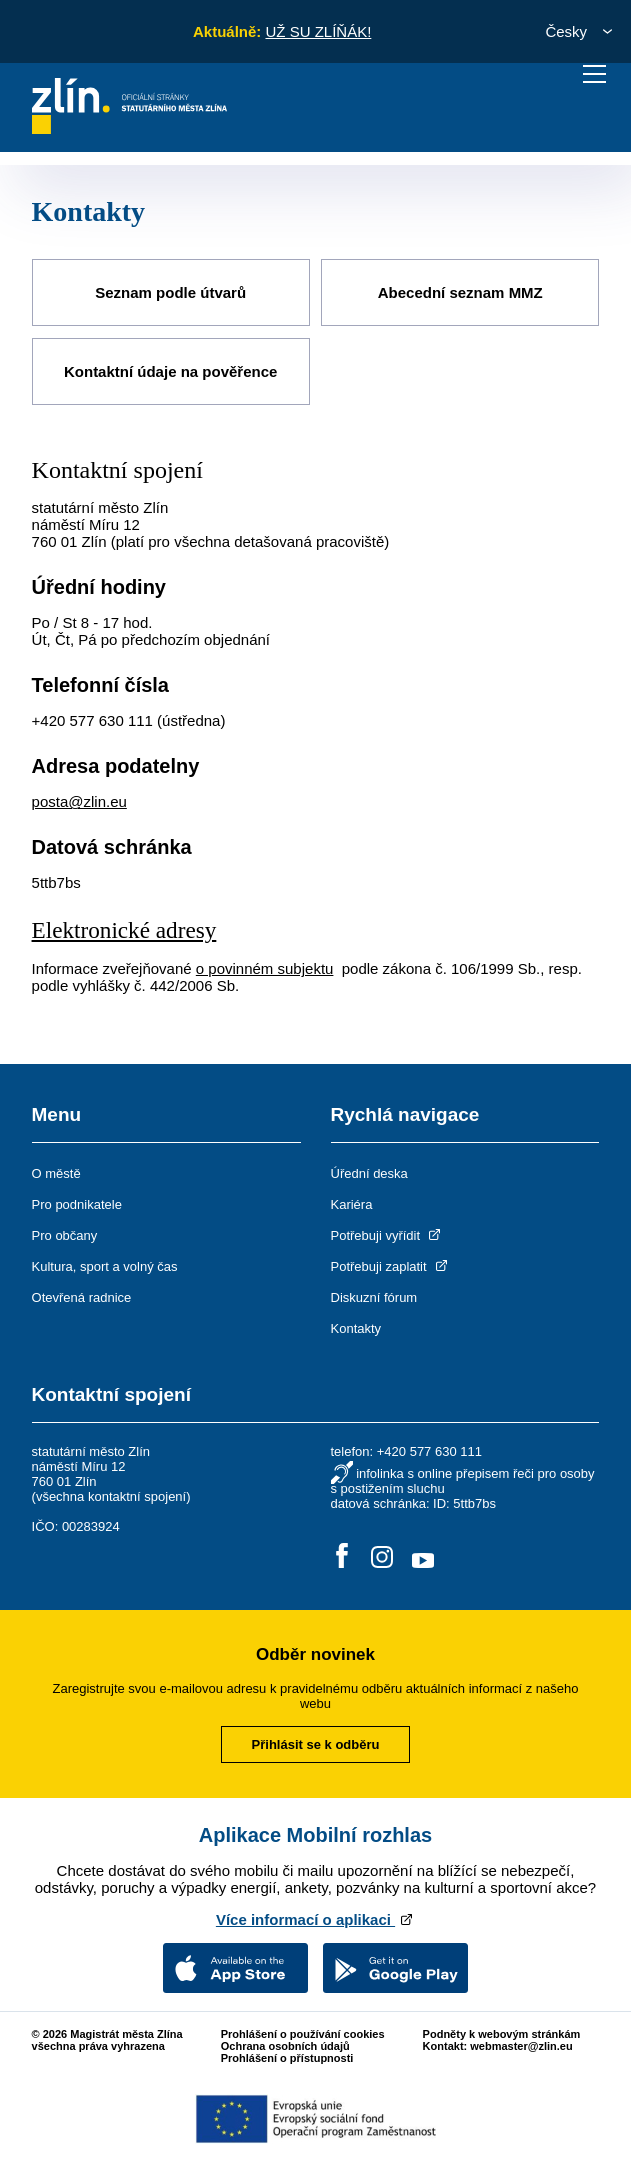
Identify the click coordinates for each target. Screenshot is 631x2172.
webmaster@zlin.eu (521, 2042)
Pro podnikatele (77, 1200)
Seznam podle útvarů (170, 291)
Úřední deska (369, 1169)
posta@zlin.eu (79, 798)
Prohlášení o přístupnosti (287, 2054)
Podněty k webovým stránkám (502, 2030)
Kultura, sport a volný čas (105, 1262)
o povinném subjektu (265, 964)
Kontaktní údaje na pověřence (170, 368)
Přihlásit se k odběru (316, 1740)
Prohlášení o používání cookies (303, 2030)
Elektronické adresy (127, 927)
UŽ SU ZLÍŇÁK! (318, 31)
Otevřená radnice (82, 1293)
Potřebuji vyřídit (387, 1231)
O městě (56, 1169)
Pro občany (65, 1231)
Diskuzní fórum (374, 1293)
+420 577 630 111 (92, 717)
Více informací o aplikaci (315, 1915)
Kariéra (352, 1200)
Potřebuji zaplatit (391, 1262)
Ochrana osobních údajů (285, 2042)
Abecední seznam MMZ (460, 291)
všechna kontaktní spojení (111, 1492)
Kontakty (356, 1324)
